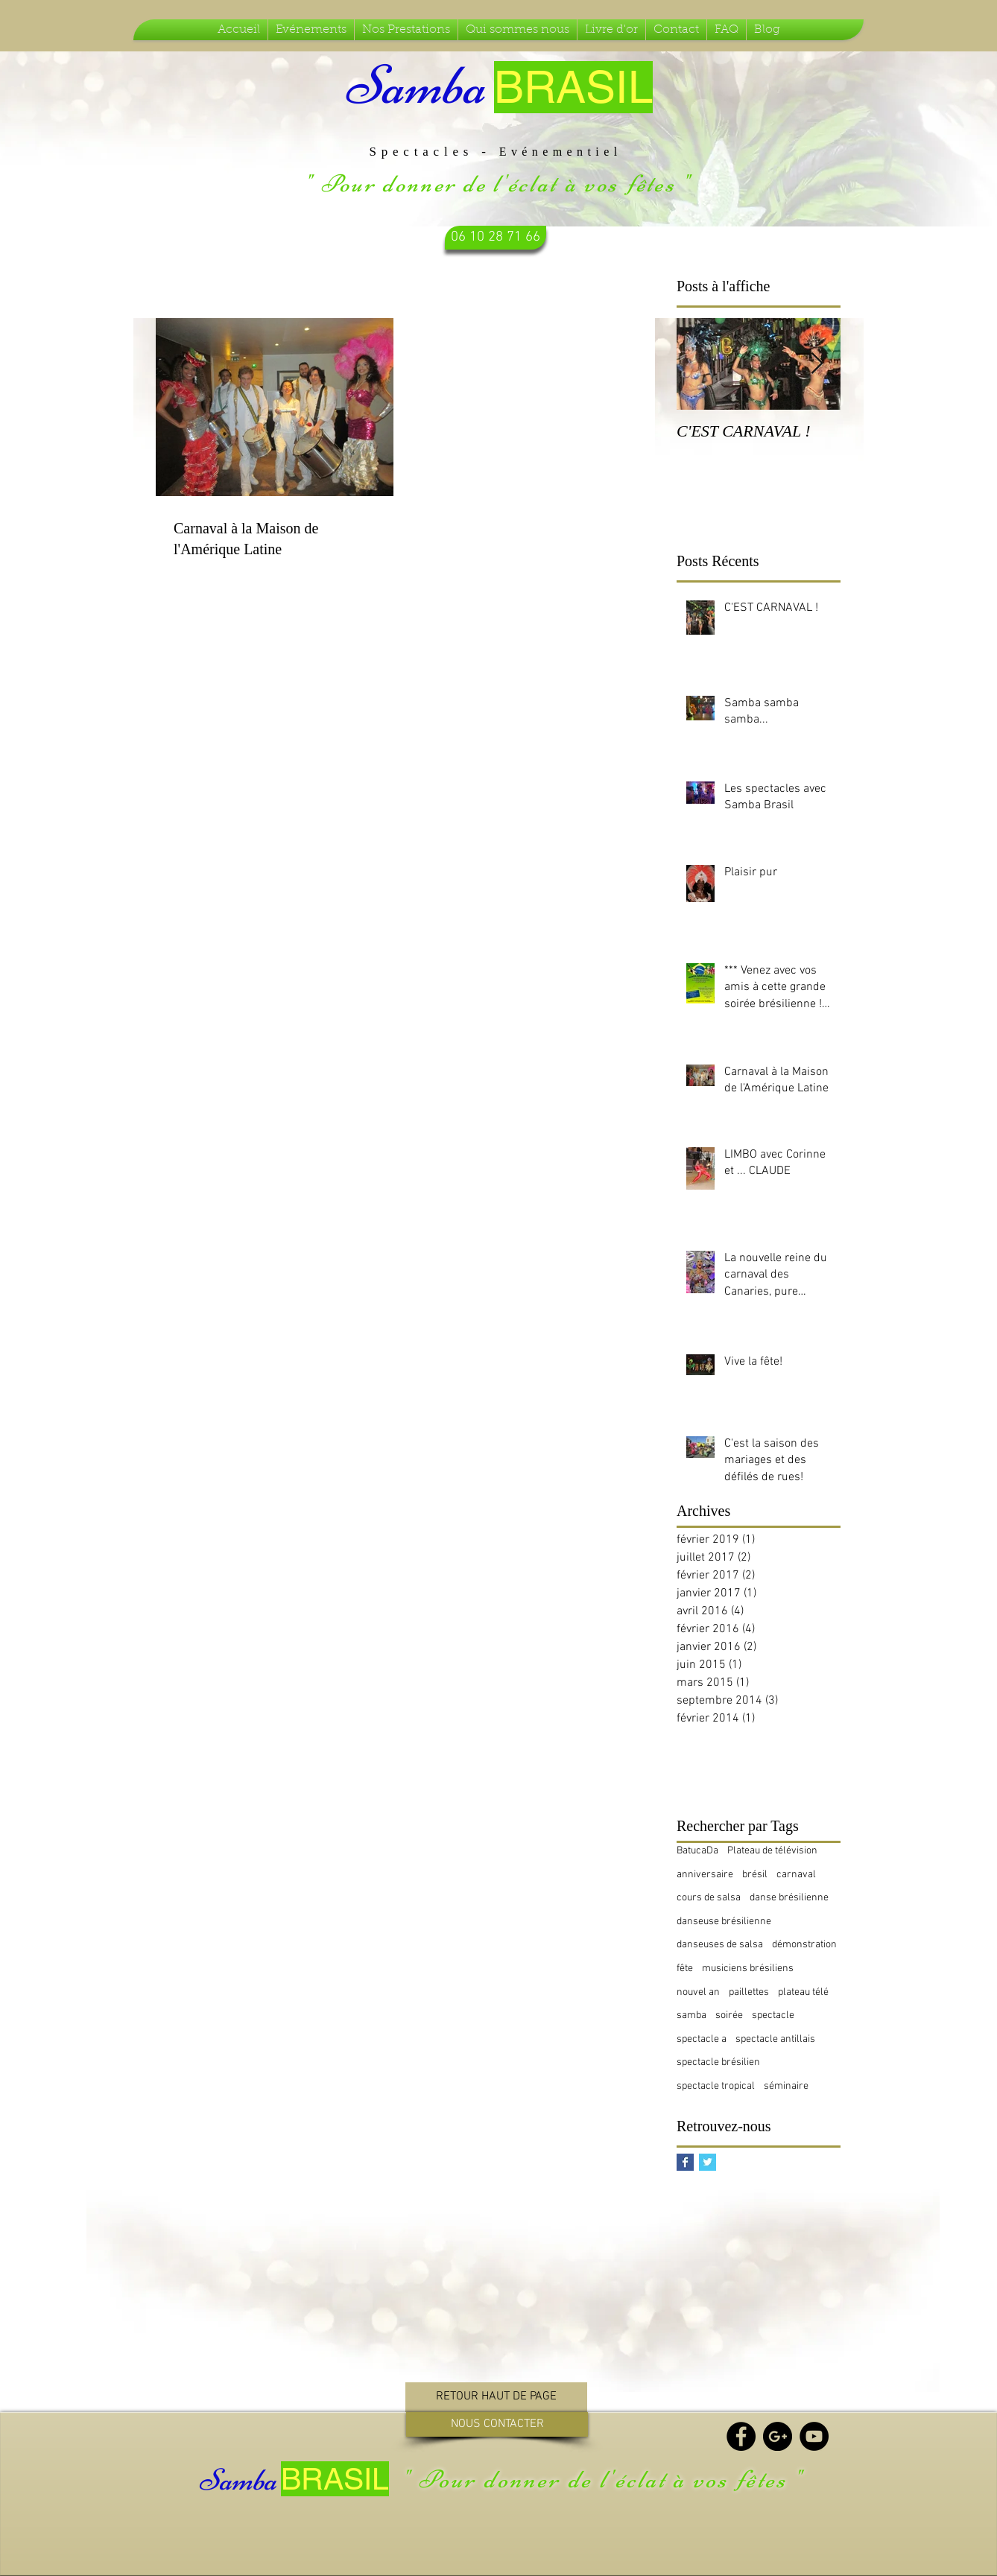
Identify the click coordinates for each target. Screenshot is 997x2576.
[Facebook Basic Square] (685, 2162)
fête (685, 1968)
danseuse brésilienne (724, 1921)
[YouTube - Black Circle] (814, 2436)
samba (691, 2015)
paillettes (749, 1992)
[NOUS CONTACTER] (497, 2424)
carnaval (796, 1874)
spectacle (773, 2015)
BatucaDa (697, 1850)
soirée (729, 2015)
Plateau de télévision (772, 1850)
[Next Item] (816, 363)
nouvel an (698, 1992)
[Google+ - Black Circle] (777, 2436)
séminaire (786, 2086)
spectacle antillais (775, 2039)
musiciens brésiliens (748, 1968)
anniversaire (705, 1874)
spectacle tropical (716, 2086)
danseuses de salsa (720, 1944)
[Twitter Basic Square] (707, 2162)
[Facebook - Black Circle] (741, 2436)
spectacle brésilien (718, 2062)
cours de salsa (709, 1897)
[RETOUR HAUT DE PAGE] (496, 2397)
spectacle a (702, 2039)
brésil (754, 1874)
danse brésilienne (789, 1897)
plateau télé (803, 1992)
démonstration (804, 1944)
